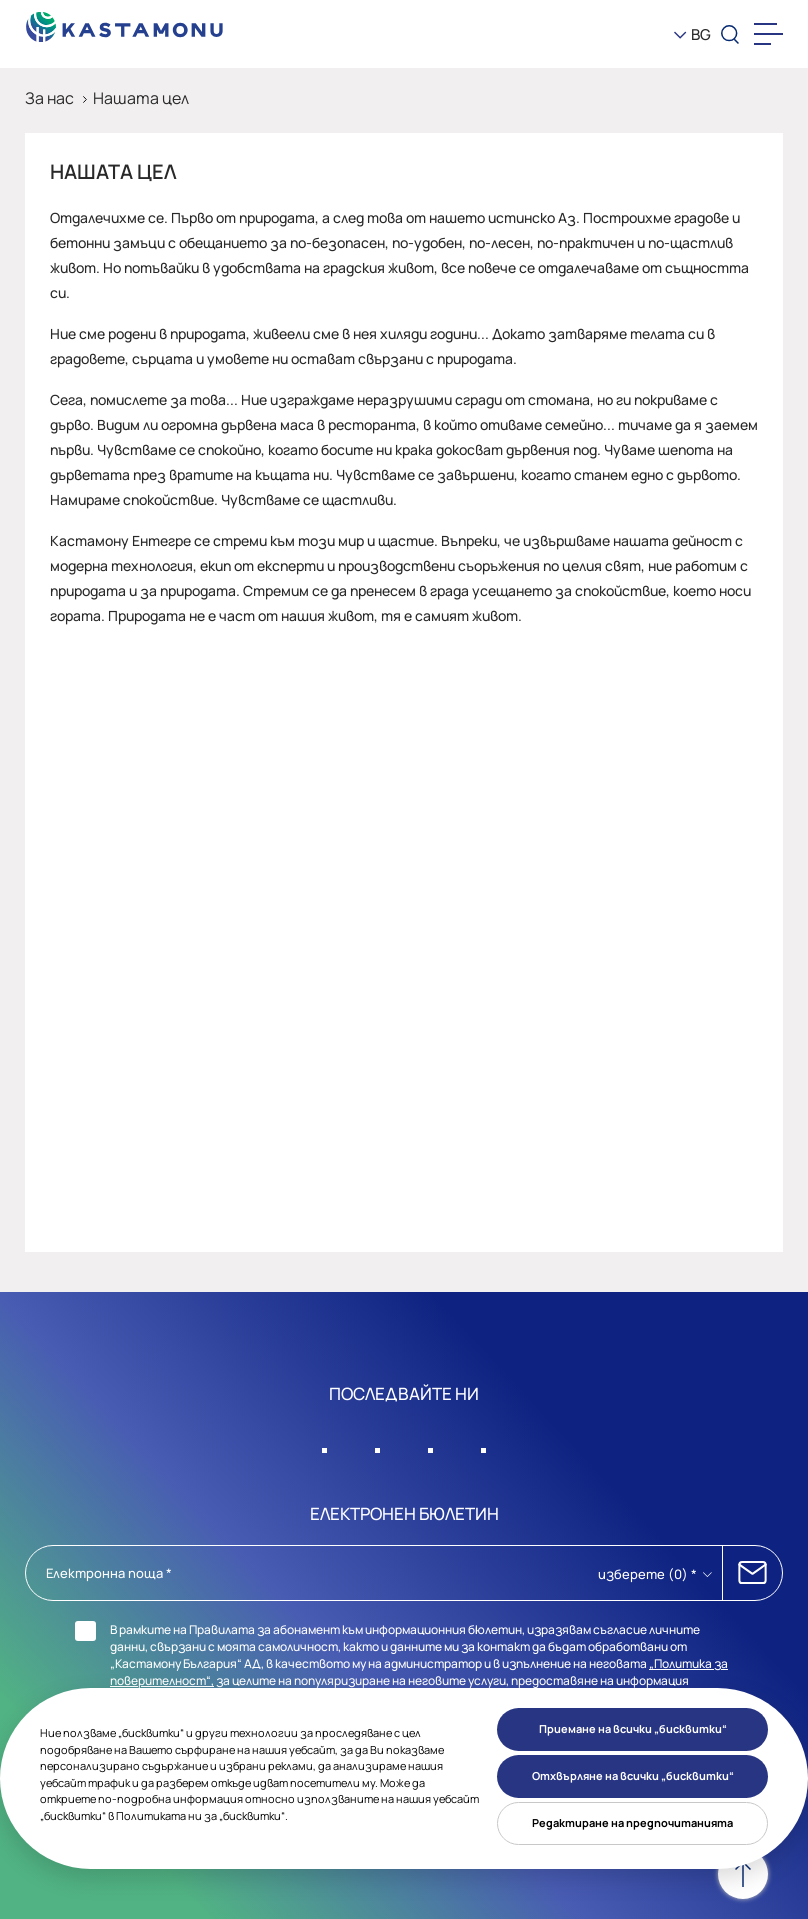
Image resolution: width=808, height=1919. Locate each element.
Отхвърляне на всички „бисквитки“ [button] (633, 1775)
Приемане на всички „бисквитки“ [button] (633, 1728)
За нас (49, 98)
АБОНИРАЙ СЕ (752, 1573)
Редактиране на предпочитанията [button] (632, 1822)
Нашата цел (141, 98)
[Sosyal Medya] (325, 1445)
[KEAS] (125, 21)
